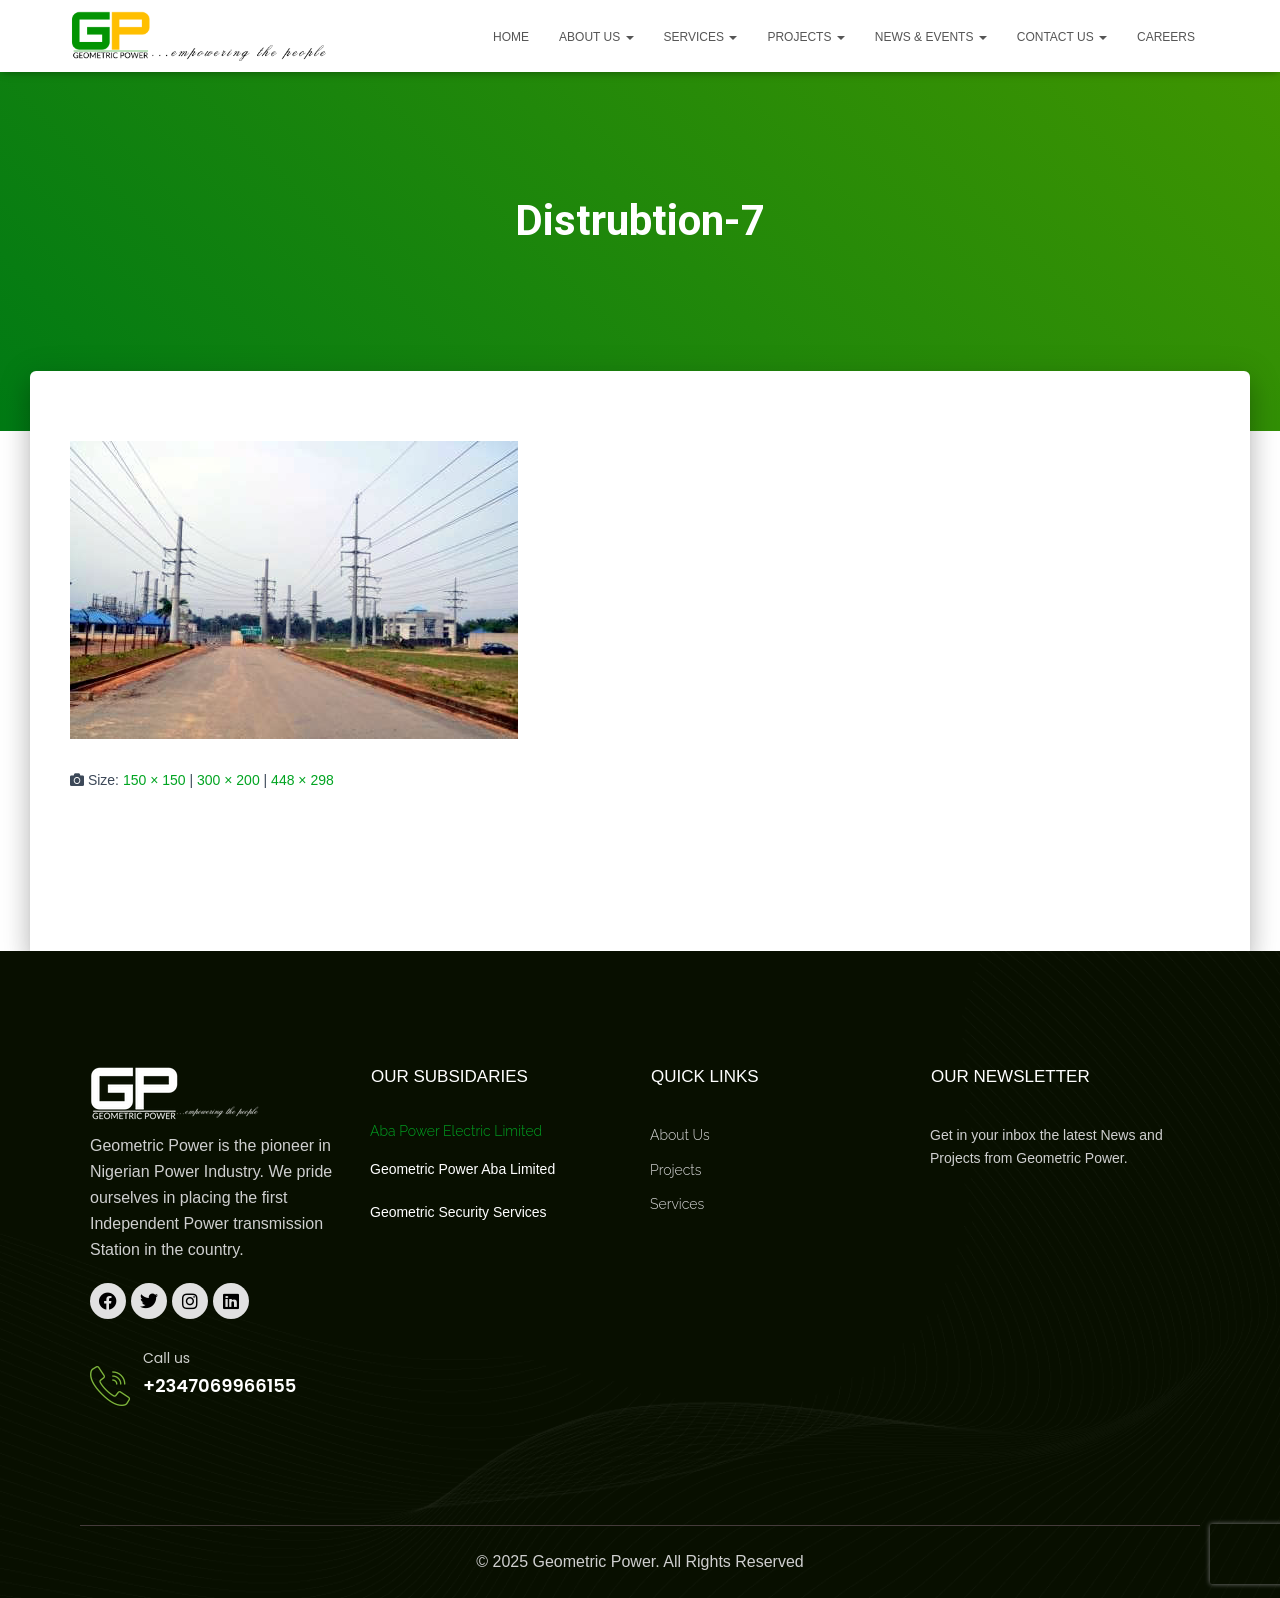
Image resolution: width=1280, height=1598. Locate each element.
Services (701, 37)
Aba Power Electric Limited (456, 1131)
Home (511, 37)
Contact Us (1062, 37)
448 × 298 (302, 780)
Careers (1166, 37)
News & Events (931, 37)
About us (596, 37)
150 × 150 (154, 780)
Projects (805, 37)
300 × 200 (228, 780)
